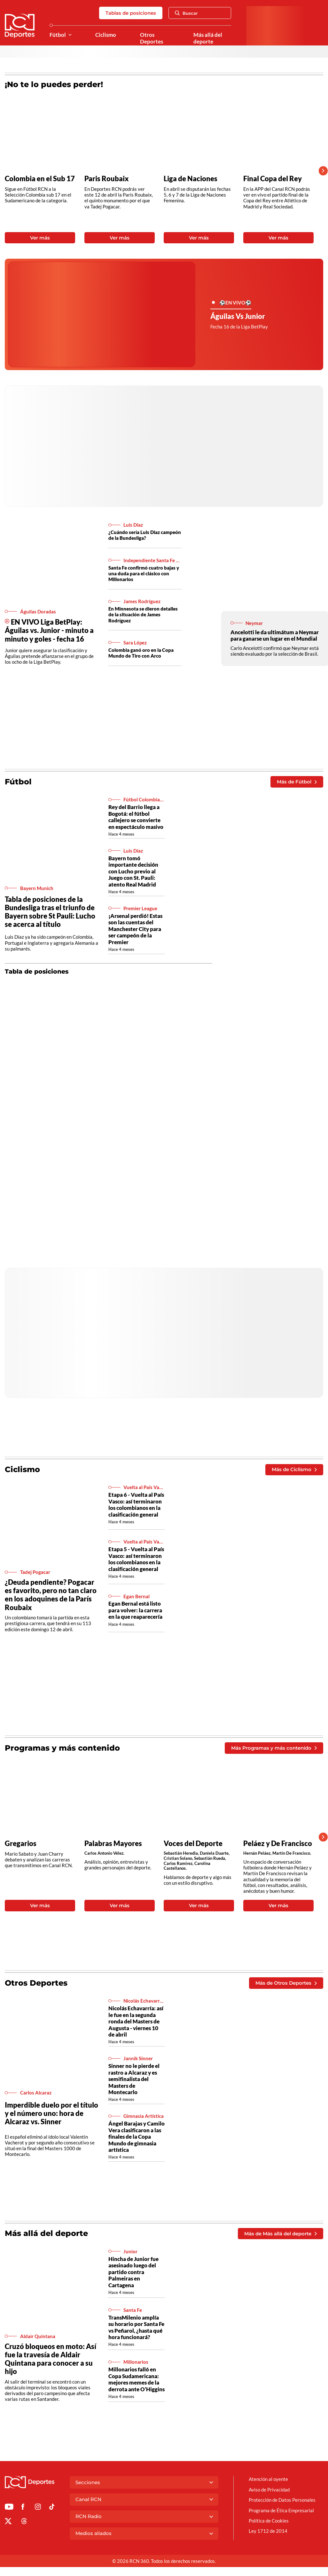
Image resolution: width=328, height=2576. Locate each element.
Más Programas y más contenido (273, 1748)
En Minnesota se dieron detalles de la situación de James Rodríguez (143, 614)
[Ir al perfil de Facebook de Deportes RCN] (22, 2508)
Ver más (40, 238)
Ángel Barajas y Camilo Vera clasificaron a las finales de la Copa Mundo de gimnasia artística (136, 2136)
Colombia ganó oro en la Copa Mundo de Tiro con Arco (141, 653)
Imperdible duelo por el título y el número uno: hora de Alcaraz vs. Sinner (51, 2113)
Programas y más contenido (62, 1748)
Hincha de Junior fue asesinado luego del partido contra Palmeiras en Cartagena (133, 2272)
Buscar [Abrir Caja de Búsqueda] (186, 13)
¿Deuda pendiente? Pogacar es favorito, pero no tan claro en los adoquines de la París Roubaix (51, 1594)
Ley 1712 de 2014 (268, 2531)
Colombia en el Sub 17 (40, 178)
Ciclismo (105, 35)
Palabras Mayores (113, 1843)
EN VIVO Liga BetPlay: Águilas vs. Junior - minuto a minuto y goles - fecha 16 (49, 630)
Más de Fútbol (296, 782)
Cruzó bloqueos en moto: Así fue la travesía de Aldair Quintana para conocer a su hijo (50, 2359)
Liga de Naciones (190, 178)
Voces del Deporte (193, 1843)
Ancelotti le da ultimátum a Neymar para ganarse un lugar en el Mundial (274, 635)
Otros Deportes (151, 38)
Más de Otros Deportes (285, 1983)
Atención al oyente (268, 2479)
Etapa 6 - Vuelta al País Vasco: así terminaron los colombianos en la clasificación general (136, 1504)
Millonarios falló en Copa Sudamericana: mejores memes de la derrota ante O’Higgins (136, 2379)
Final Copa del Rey (272, 178)
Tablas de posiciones (130, 13)
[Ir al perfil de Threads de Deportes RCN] (24, 2522)
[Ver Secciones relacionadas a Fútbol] (70, 35)
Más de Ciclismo (294, 1469)
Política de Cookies (269, 2520)
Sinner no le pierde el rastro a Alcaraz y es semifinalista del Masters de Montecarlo (134, 2078)
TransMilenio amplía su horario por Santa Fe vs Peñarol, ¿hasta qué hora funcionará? (136, 2327)
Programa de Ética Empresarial (281, 2510)
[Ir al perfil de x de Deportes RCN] (8, 2522)
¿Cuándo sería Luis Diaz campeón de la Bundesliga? (144, 535)
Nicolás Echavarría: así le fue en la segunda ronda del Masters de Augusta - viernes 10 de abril (135, 2021)
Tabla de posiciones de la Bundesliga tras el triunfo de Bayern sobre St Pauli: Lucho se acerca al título (50, 911)
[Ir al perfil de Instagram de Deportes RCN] (38, 2508)
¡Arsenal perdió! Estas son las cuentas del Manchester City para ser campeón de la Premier (135, 928)
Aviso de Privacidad (269, 2489)
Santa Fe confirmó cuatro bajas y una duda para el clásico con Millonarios (143, 573)
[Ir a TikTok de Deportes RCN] (52, 2508)
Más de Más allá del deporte (280, 2234)
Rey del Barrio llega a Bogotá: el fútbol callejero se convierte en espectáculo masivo (135, 817)
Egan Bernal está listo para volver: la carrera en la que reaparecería (135, 1610)
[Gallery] (159, 170)
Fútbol (58, 35)
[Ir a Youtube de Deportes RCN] (9, 2508)
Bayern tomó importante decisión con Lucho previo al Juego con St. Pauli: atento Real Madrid (133, 871)
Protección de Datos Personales (282, 2500)
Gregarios (20, 1843)
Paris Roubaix (106, 178)
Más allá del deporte (207, 38)
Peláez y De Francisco (277, 1843)
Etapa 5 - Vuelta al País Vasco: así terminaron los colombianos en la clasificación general (136, 1559)
